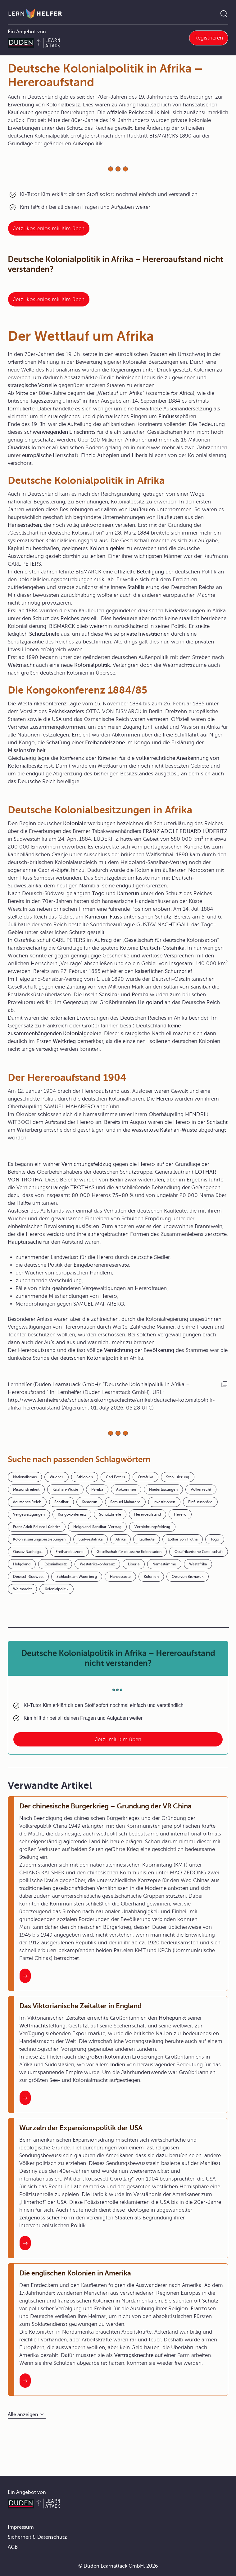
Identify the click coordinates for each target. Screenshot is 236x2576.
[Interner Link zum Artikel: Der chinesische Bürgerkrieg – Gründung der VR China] (25, 1975)
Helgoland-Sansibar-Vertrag (97, 1527)
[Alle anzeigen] (27, 2415)
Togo (215, 1539)
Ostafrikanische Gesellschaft (199, 1552)
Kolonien (151, 1576)
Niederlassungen (163, 1489)
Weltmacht (22, 1589)
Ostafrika (145, 1477)
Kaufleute (146, 1539)
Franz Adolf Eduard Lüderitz (36, 1527)
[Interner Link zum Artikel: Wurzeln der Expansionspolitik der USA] (25, 2243)
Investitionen (164, 1502)
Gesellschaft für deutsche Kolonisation (129, 1552)
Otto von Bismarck (187, 1576)
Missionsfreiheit (26, 1489)
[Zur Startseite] (35, 13)
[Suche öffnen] (224, 13)
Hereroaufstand (147, 1514)
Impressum (21, 2527)
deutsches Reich (27, 1502)
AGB (13, 2547)
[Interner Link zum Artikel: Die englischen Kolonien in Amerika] (25, 2380)
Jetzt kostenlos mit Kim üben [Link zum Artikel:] (48, 228)
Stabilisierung (177, 1477)
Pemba (97, 1489)
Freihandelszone (70, 1552)
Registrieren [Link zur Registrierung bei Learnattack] (208, 38)
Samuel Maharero (125, 1502)
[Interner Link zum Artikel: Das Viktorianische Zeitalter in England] (25, 2097)
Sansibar (61, 1502)
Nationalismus (25, 1477)
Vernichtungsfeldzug (152, 1527)
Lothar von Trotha (182, 1539)
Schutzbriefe (110, 1514)
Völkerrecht (201, 1489)
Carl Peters (115, 1477)
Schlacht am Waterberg (77, 1576)
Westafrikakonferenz (97, 1564)
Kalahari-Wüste (65, 1489)
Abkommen (126, 1489)
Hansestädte (120, 1576)
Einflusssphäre (200, 1502)
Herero (180, 1514)
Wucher (56, 1477)
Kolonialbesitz (55, 1564)
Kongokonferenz (72, 1514)
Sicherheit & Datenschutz (37, 2537)
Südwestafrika (90, 1539)
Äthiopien (84, 1477)
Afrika (120, 1539)
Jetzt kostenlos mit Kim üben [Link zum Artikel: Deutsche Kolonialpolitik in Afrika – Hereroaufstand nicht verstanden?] (48, 299)
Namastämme (164, 1564)
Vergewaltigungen (29, 1514)
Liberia (133, 1564)
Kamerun (89, 1502)
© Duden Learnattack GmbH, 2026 (118, 2566)
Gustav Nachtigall (28, 1552)
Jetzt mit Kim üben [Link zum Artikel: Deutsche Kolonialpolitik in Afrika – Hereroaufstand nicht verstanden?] (118, 1739)
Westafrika (198, 1564)
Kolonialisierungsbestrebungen (39, 1539)
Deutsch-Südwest (28, 1576)
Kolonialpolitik (56, 1589)
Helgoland (21, 1564)
